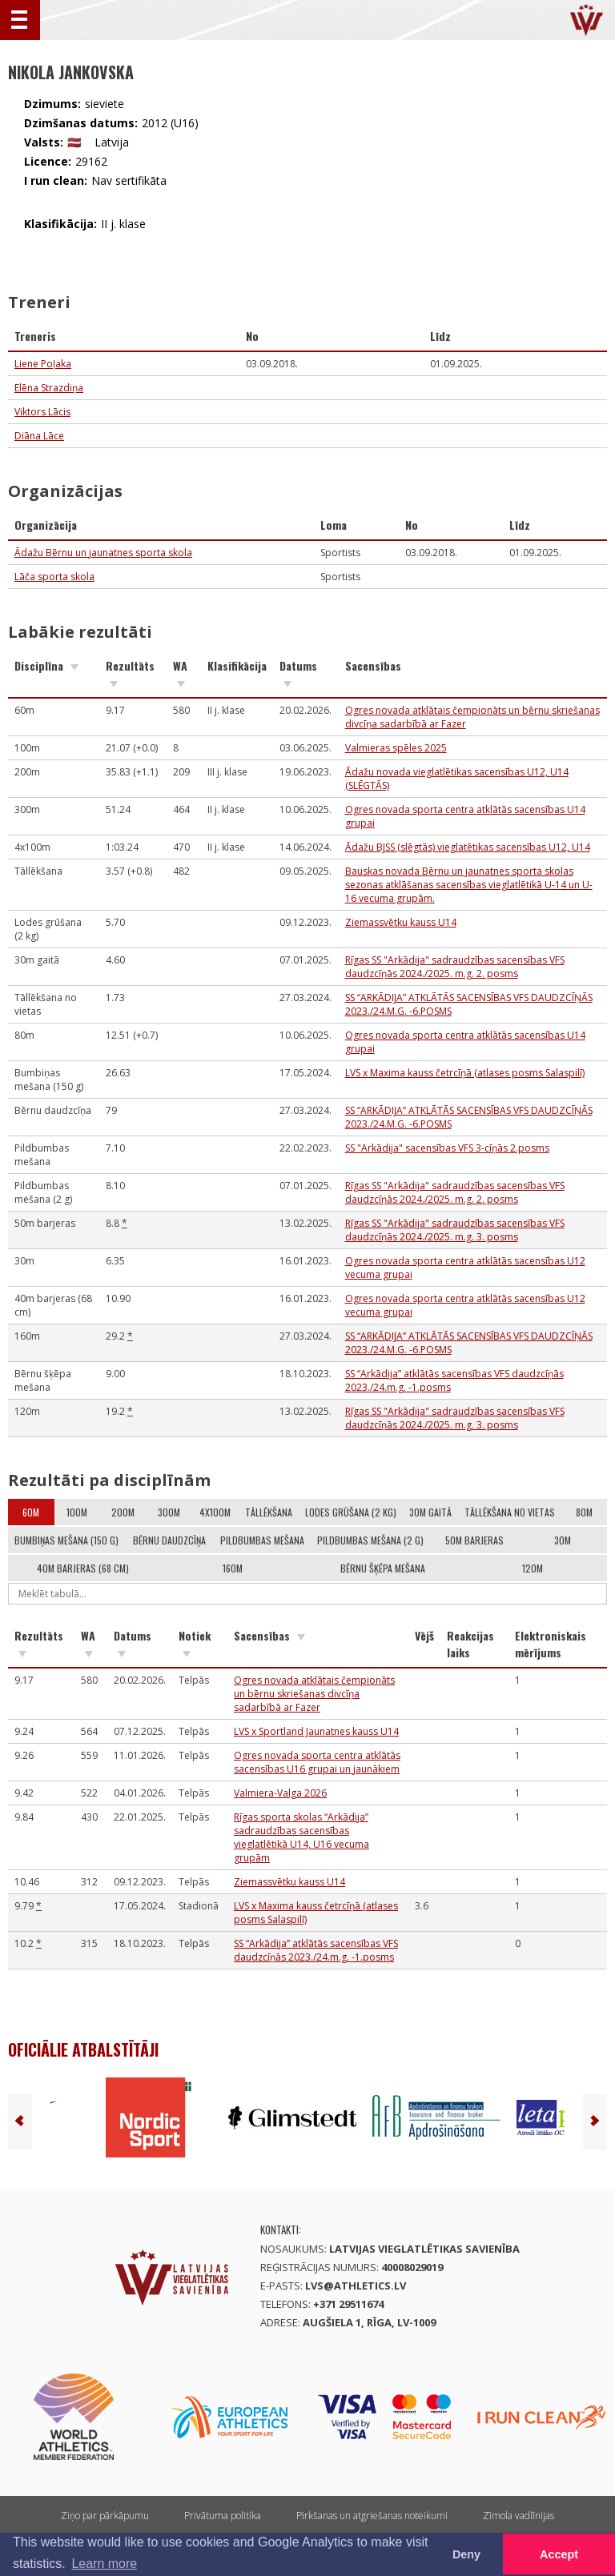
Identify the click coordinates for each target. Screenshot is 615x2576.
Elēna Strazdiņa (48, 388)
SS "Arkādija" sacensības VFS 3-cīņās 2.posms (447, 1148)
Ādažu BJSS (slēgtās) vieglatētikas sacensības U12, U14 (467, 847)
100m (76, 1512)
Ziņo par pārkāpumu (105, 2515)
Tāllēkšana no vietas (509, 1512)
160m (233, 1568)
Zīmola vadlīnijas (518, 2515)
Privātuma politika (222, 2515)
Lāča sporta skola (54, 576)
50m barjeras (474, 1540)
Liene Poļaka (42, 364)
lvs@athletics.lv (355, 2285)
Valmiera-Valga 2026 (280, 1793)
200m (123, 1512)
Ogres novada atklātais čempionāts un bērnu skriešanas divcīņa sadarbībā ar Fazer (314, 1693)
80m (584, 1512)
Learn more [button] (104, 2563)
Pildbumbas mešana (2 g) (370, 1540)
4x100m (215, 1512)
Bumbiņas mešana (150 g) (66, 1540)
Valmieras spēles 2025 (396, 748)
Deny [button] (466, 2554)
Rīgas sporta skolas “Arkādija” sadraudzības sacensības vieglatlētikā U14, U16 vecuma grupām (301, 1837)
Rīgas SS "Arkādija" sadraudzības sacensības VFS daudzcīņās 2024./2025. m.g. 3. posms (455, 1230)
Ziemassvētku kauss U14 (400, 922)
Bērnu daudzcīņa (169, 1540)
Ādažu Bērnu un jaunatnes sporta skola (103, 552)
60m (30, 1512)
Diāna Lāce (39, 436)
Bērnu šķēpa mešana (382, 1568)
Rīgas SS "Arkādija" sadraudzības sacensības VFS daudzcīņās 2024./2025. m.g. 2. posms (455, 966)
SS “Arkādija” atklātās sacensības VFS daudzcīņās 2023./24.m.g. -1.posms (316, 1950)
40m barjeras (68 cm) (83, 1568)
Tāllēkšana (268, 1512)
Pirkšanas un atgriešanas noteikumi (372, 2515)
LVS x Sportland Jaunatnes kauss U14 (316, 1731)
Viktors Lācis (42, 412)
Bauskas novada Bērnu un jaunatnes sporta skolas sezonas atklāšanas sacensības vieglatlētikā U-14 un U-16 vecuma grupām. (469, 884)
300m (169, 1512)
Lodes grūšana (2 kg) (350, 1512)
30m (562, 1540)
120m (532, 1568)
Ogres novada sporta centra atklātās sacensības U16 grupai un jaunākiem (317, 1762)
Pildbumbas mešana (262, 1540)
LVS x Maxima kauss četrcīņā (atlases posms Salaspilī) (465, 1073)
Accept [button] (559, 2554)
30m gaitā (430, 1512)
